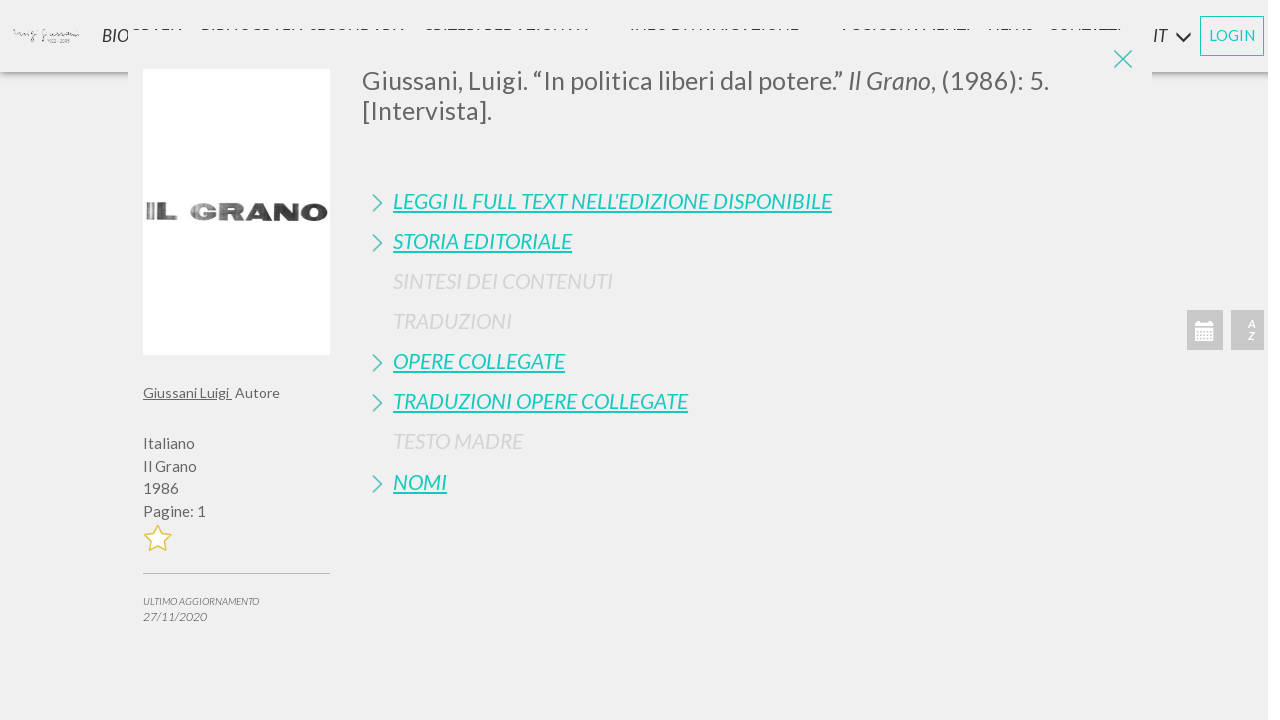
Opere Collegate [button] (479, 360)
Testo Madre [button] (458, 440)
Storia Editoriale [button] (482, 240)
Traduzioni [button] (452, 320)
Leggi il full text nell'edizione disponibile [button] (612, 200)
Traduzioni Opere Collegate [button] (540, 400)
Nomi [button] (420, 481)
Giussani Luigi (187, 392)
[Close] (1122, 60)
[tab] (749, 200)
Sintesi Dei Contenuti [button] (503, 280)
